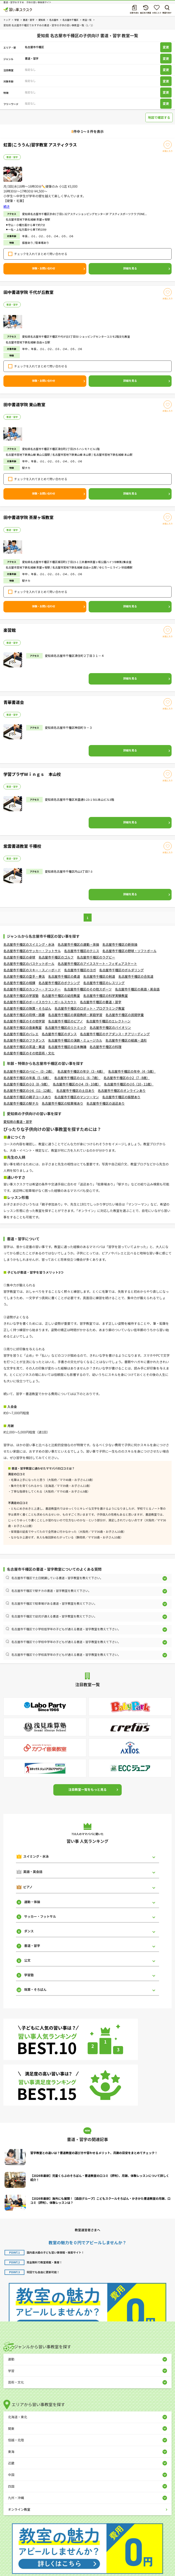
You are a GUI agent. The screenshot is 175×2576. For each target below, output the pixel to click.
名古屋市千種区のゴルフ (56, 957)
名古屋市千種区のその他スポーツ (88, 989)
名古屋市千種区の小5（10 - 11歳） (129, 1084)
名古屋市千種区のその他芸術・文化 (28, 1053)
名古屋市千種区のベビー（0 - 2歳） (28, 1071)
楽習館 (9, 630)
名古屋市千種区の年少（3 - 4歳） (81, 1071)
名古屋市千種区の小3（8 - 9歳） (26, 1084)
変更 (166, 47)
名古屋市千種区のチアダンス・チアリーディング (115, 1034)
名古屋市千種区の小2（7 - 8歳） (126, 1077)
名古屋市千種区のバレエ (21, 1034)
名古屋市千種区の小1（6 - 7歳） (77, 1077)
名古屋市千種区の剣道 (99, 976)
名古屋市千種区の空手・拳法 (24, 976)
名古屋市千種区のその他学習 (24, 1021)
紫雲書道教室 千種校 (22, 846)
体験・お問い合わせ (43, 268)
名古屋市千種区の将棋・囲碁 (24, 1014)
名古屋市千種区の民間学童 (125, 1014)
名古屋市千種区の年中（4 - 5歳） (132, 1071)
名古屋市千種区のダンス (59, 1034)
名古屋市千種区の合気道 (135, 976)
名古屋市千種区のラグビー (96, 957)
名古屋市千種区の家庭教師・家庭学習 (75, 1014)
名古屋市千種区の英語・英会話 (137, 989)
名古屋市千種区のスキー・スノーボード (32, 970)
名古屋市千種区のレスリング (104, 982)
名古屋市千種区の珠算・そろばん (27, 1008)
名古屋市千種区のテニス (81, 950)
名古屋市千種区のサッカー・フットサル (32, 950)
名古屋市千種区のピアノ (65, 1021)
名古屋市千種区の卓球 (19, 957)
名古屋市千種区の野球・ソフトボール (129, 950)
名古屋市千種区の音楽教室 (22, 1027)
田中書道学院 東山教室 (24, 404)
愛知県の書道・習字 (17, 1121)
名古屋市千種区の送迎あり (105, 1103)
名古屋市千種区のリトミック (65, 1027)
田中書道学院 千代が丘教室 (28, 292)
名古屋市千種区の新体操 (119, 944)
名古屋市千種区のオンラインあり (122, 1090)
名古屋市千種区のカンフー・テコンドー (32, 989)
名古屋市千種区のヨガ (80, 970)
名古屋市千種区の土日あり (75, 1090)
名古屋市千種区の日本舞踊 (67, 1046)
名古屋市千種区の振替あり (121, 1097)
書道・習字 (12, 157)
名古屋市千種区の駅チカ (21, 1103)
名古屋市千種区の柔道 (64, 976)
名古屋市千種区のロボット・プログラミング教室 (89, 1008)
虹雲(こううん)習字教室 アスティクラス (40, 145)
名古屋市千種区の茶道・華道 (24, 1046)
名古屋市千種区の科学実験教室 (105, 995)
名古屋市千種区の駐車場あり (62, 1103)
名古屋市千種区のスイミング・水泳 (28, 944)
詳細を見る (130, 268)
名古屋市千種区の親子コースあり (27, 1097)
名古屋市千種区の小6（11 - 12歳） (28, 1090)
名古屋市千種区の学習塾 (21, 995)
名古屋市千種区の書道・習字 (100, 1002)
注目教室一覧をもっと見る (87, 1789)
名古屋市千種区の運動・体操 (78, 944)
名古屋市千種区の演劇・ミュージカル (75, 1040)
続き (6, 206)
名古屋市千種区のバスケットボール (28, 963)
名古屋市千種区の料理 (105, 1046)
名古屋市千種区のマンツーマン (76, 1097)
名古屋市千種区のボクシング (59, 982)
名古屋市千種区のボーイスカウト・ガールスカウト (40, 1002)
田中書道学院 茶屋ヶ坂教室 (28, 517)
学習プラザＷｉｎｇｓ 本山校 (32, 774)
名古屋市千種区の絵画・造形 (126, 1040)
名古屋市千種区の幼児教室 (61, 995)
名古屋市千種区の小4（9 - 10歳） (76, 1084)
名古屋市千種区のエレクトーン (108, 1021)
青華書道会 (13, 702)
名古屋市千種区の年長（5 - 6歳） (27, 1077)
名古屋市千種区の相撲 (19, 982)
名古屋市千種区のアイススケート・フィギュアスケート (97, 963)
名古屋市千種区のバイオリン (110, 1027)
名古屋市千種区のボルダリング (121, 970)
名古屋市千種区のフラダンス (24, 1040)
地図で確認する (159, 117)
